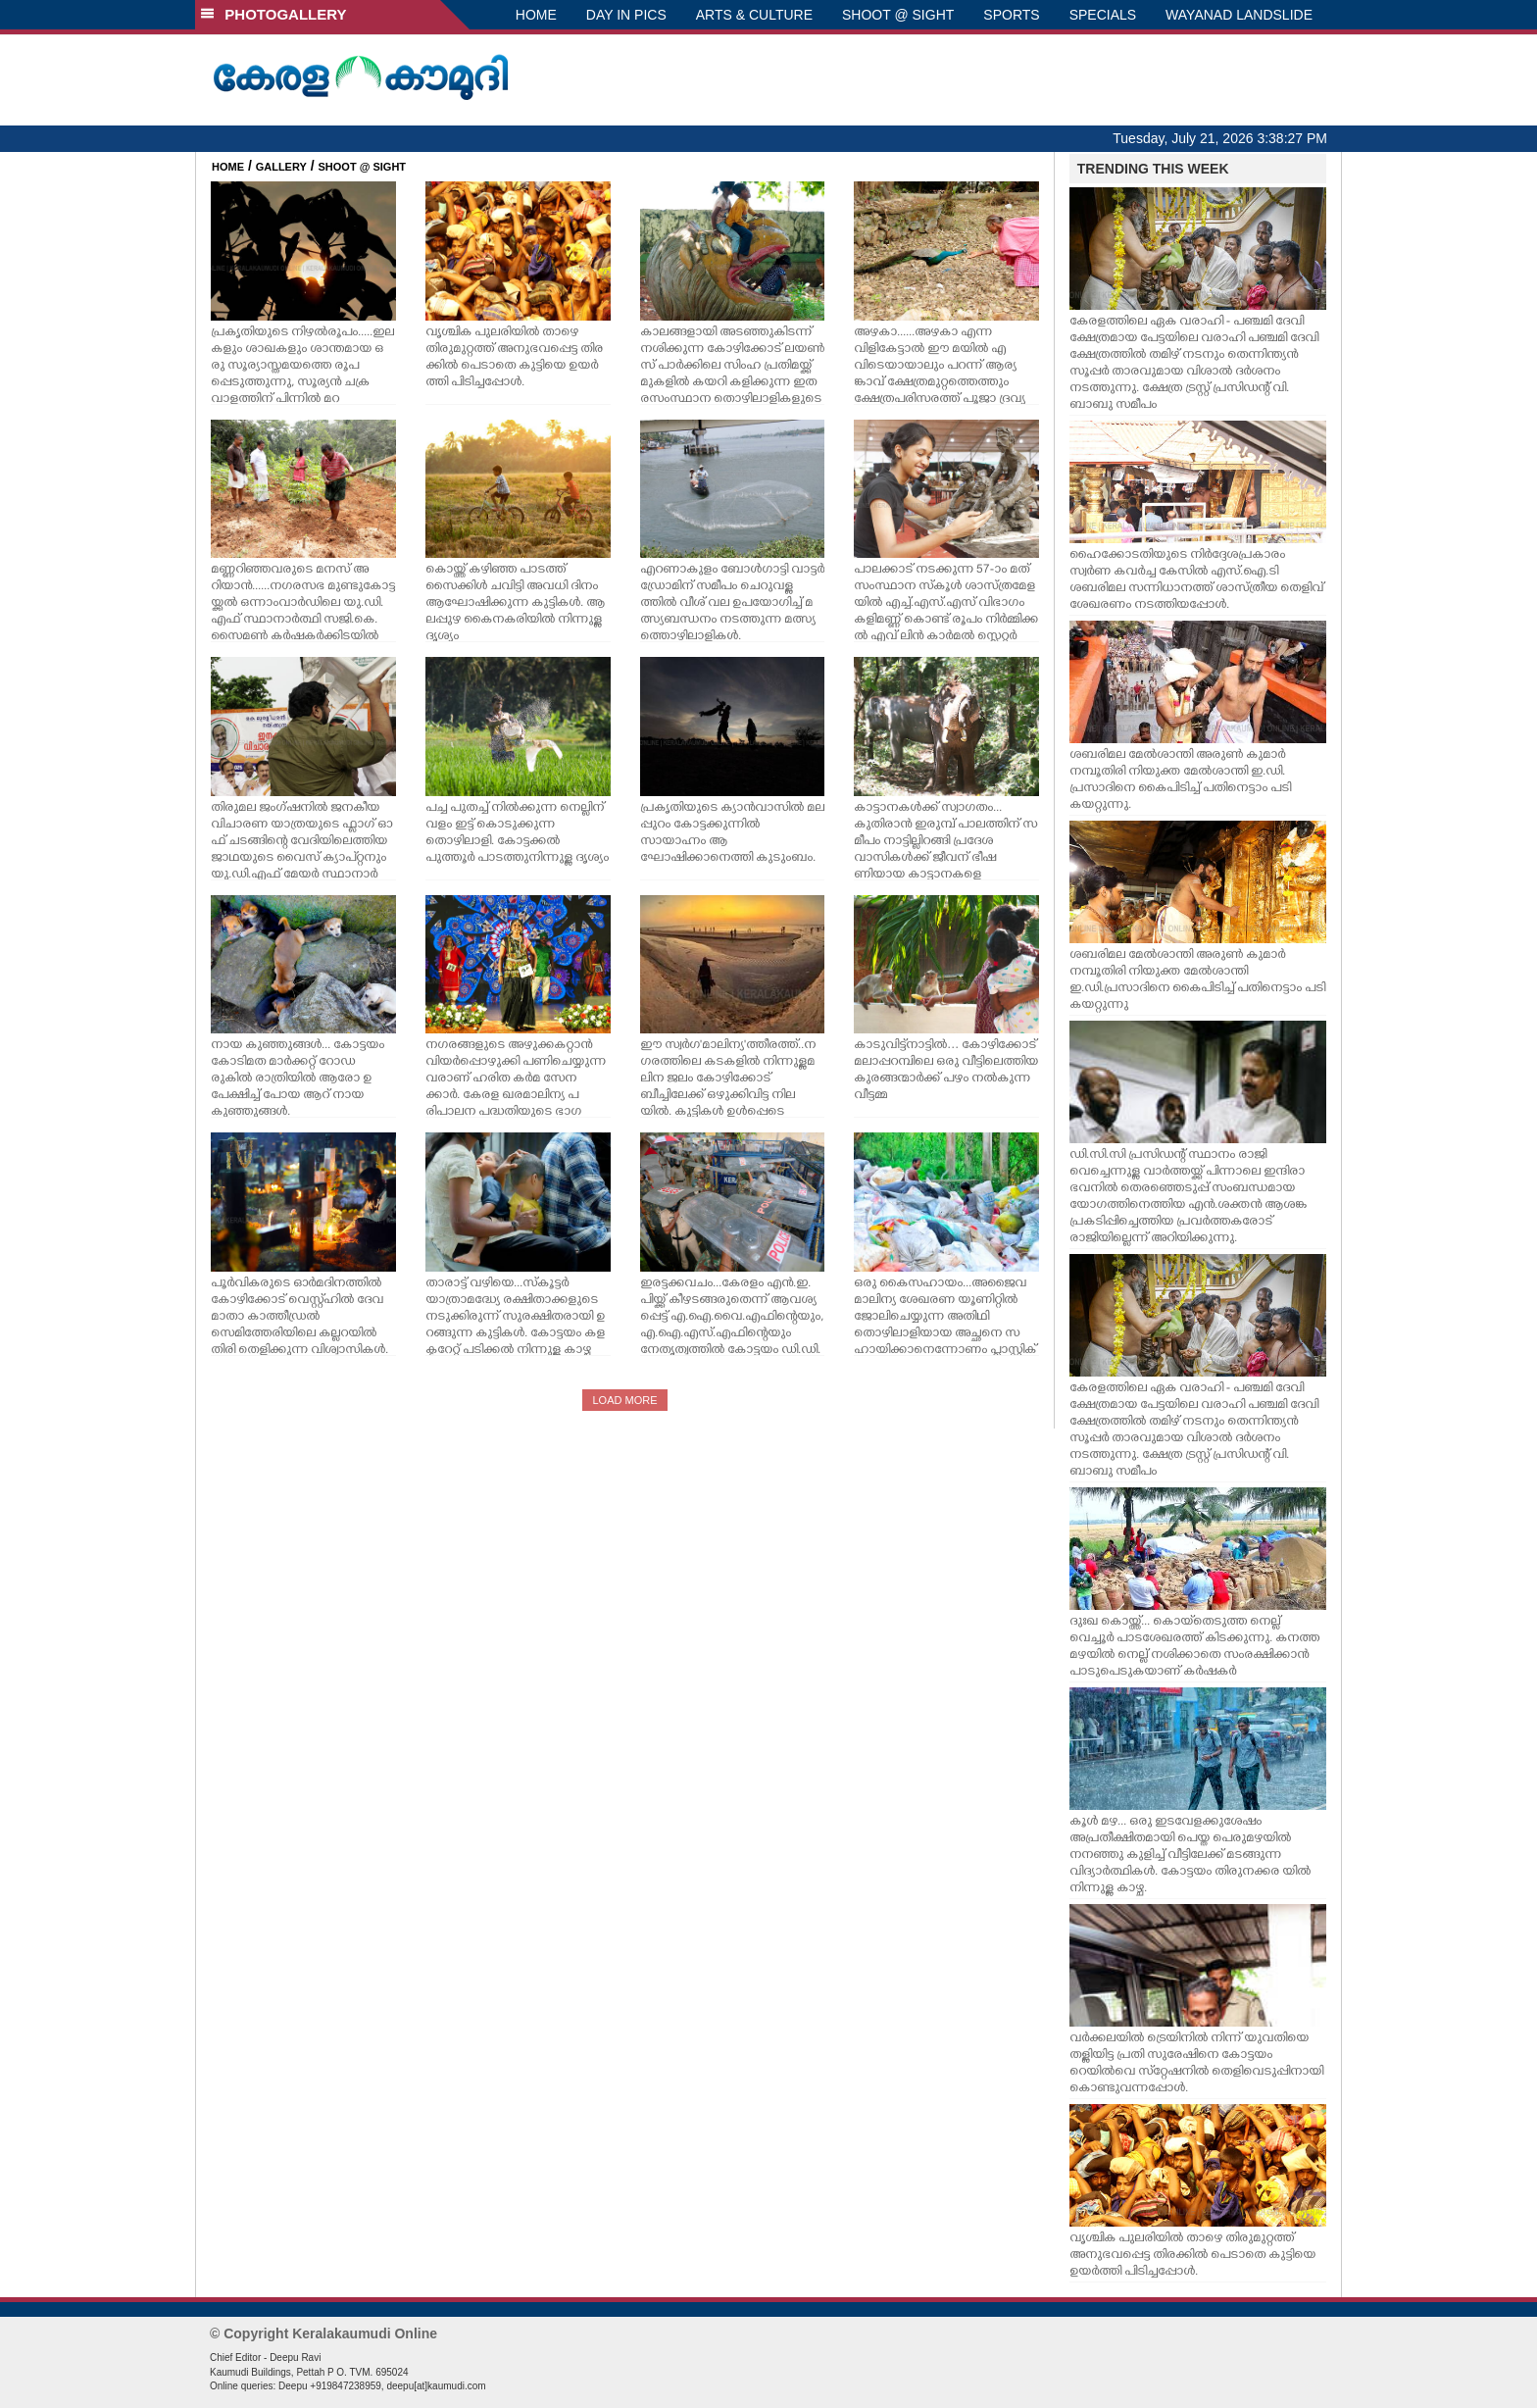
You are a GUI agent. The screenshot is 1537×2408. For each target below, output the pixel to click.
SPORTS (1011, 15)
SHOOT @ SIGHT (898, 15)
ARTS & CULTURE (754, 15)
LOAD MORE (624, 1400)
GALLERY (281, 167)
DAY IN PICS (626, 15)
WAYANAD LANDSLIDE (1239, 15)
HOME (536, 15)
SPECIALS (1102, 15)
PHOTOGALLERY (273, 14)
